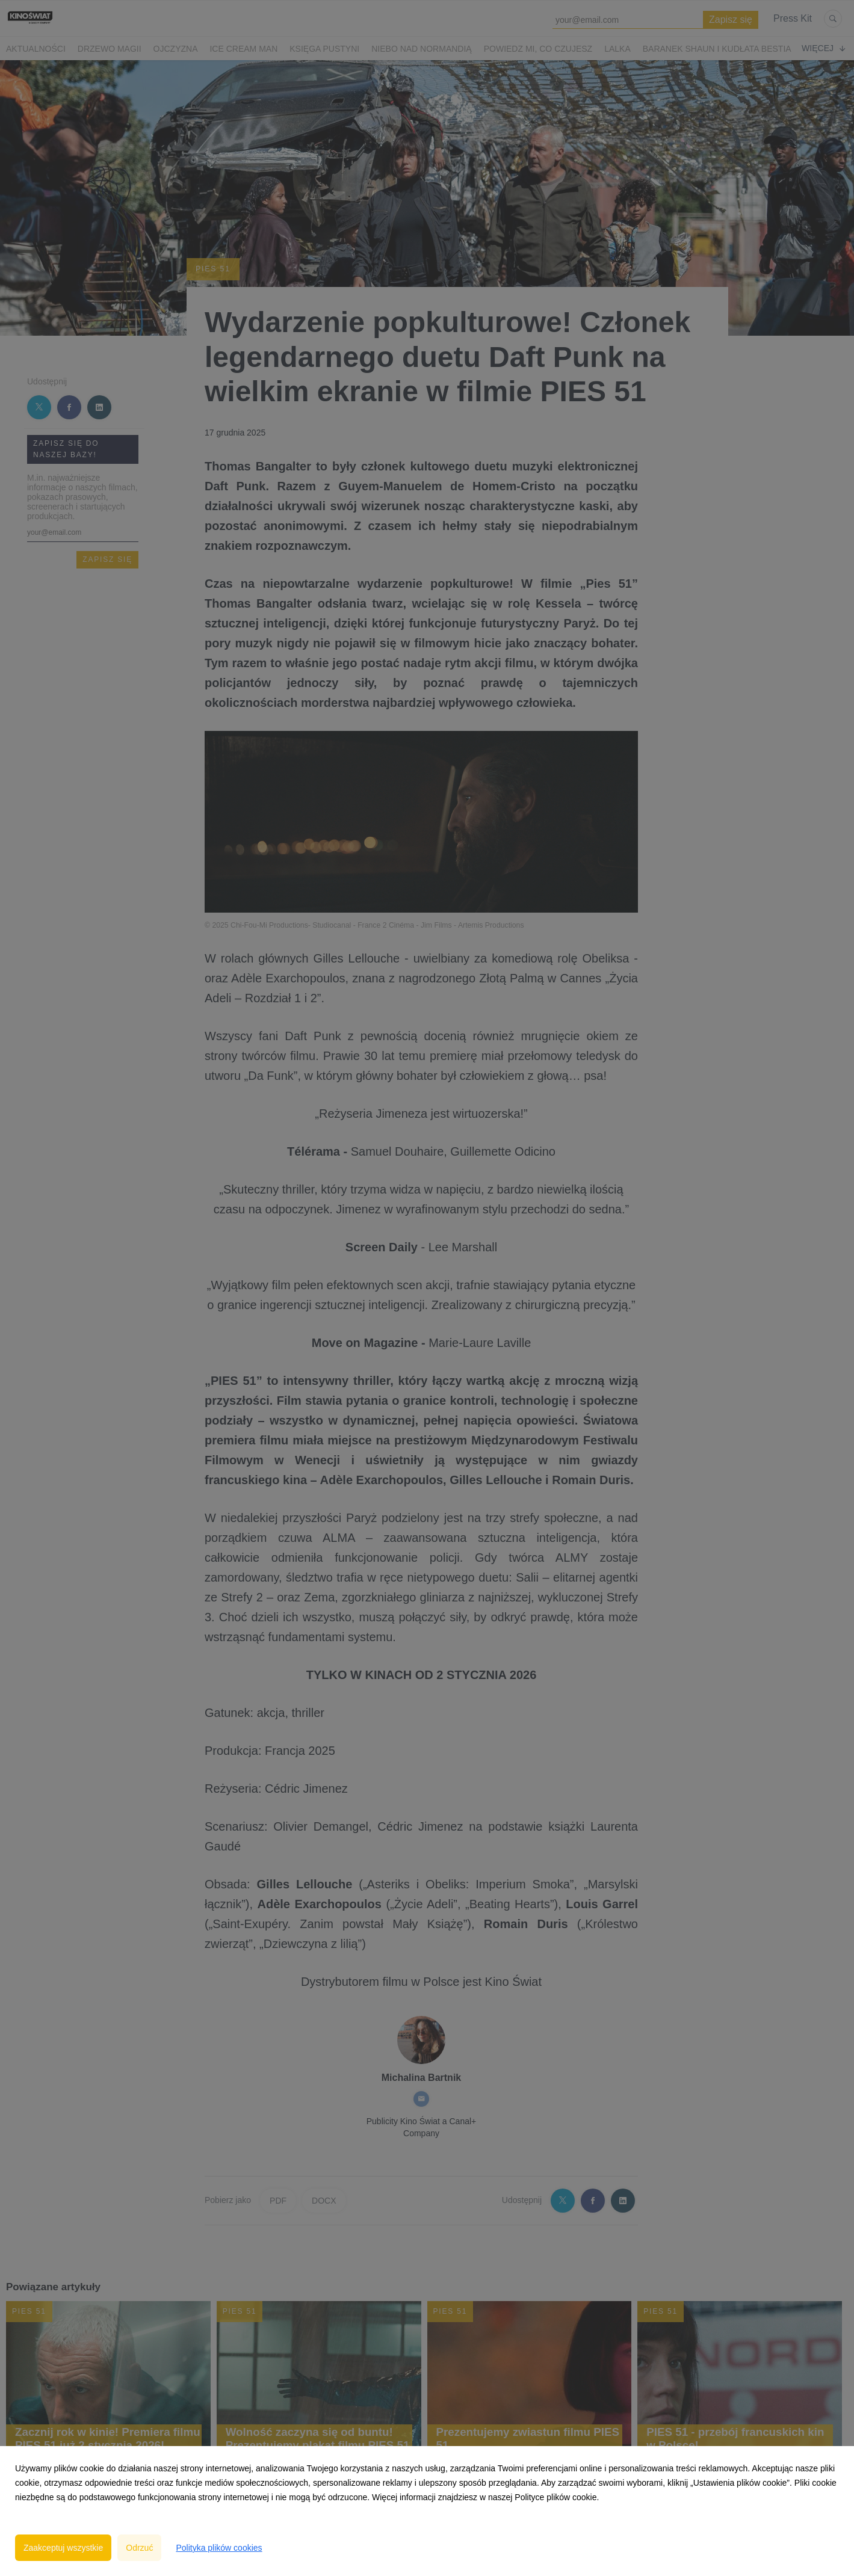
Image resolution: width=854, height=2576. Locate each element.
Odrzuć (139, 2548)
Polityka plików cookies (219, 2548)
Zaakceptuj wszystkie (63, 2548)
